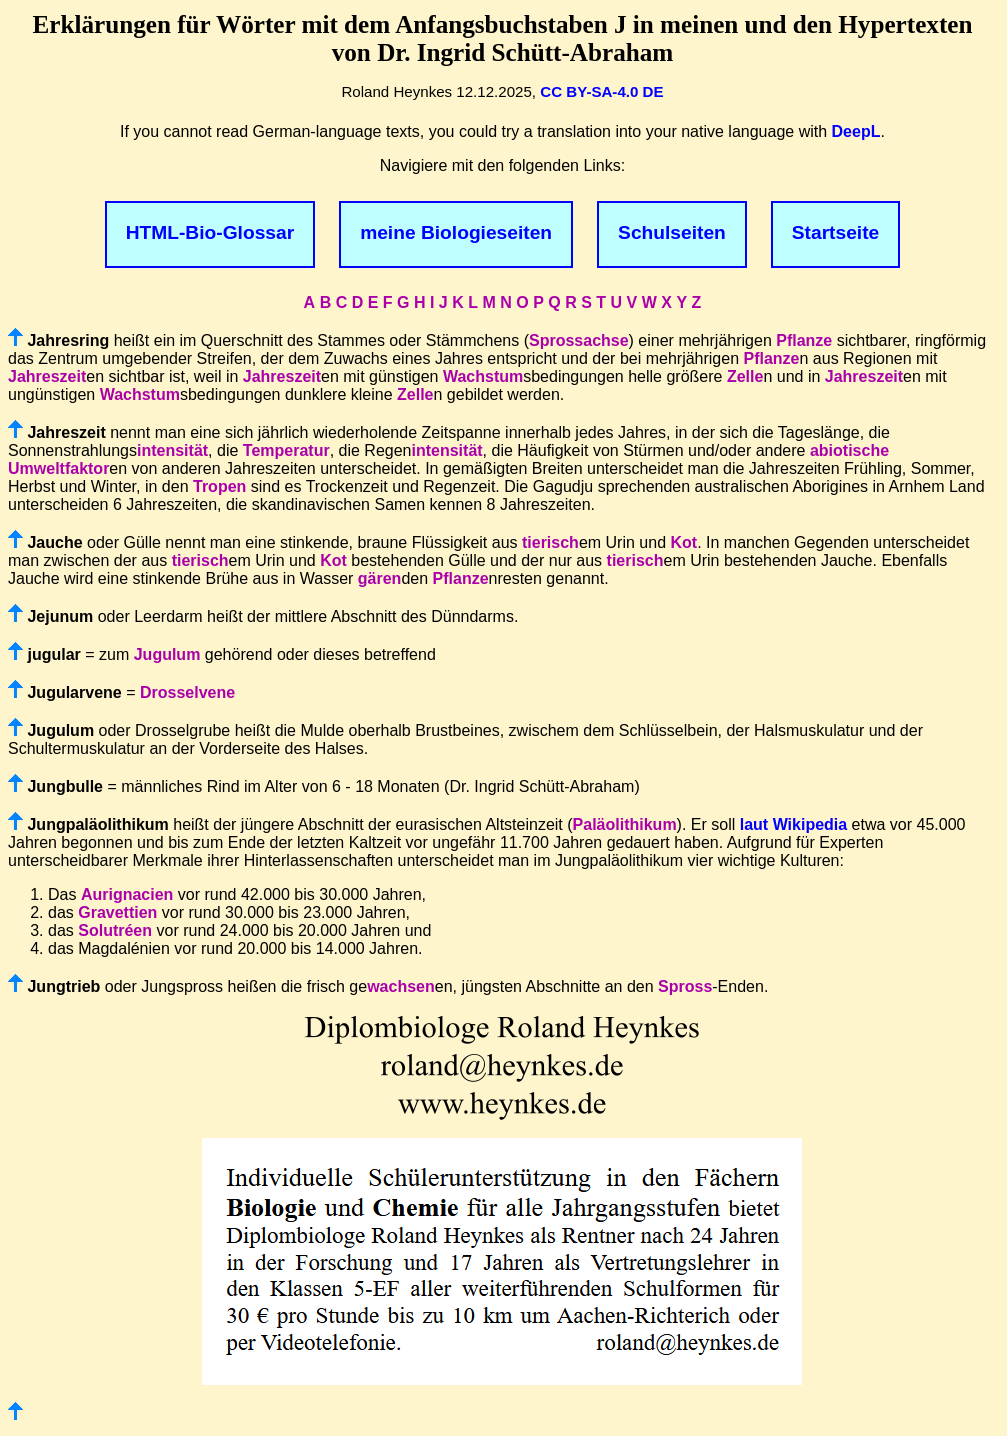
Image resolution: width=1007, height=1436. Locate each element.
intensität (172, 450)
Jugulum (167, 654)
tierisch (550, 542)
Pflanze (804, 340)
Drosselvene (187, 692)
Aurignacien (127, 894)
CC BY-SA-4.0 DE (601, 91)
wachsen (401, 986)
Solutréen (115, 930)
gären (380, 578)
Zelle (745, 376)
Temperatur (286, 450)
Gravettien (117, 912)
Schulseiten (672, 232)
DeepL (856, 131)
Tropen (219, 486)
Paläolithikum (625, 824)
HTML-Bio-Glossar (210, 232)
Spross (685, 986)
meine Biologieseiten (456, 232)
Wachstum (483, 376)
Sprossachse (579, 340)
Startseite (835, 232)
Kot (683, 542)
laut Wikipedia (793, 824)
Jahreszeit (47, 376)
